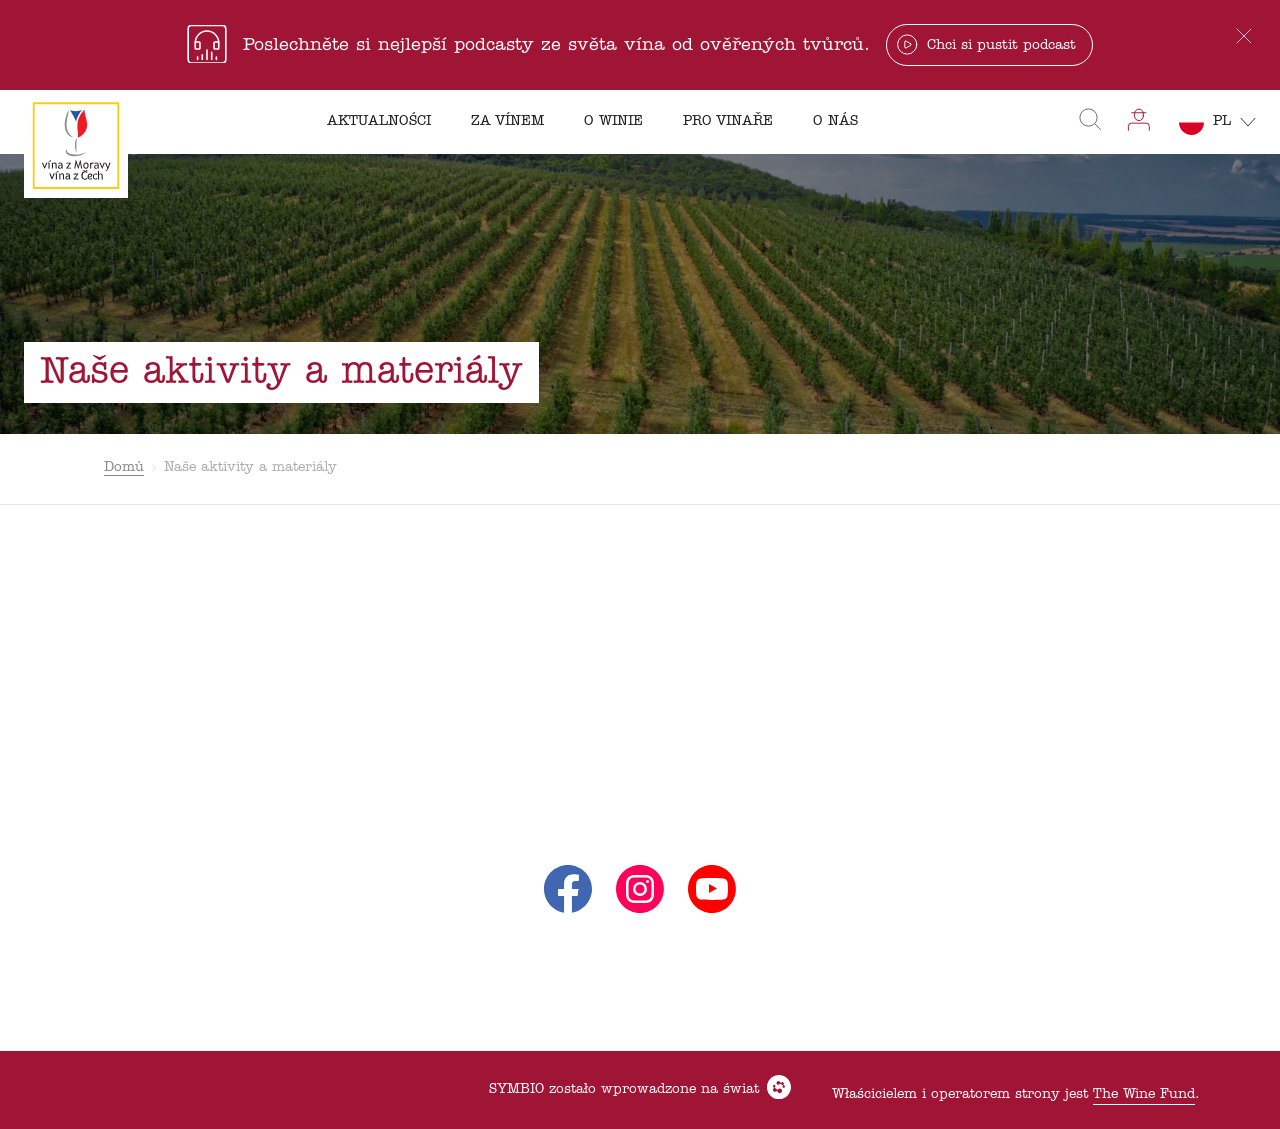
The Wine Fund (1144, 1094)
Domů (124, 467)
